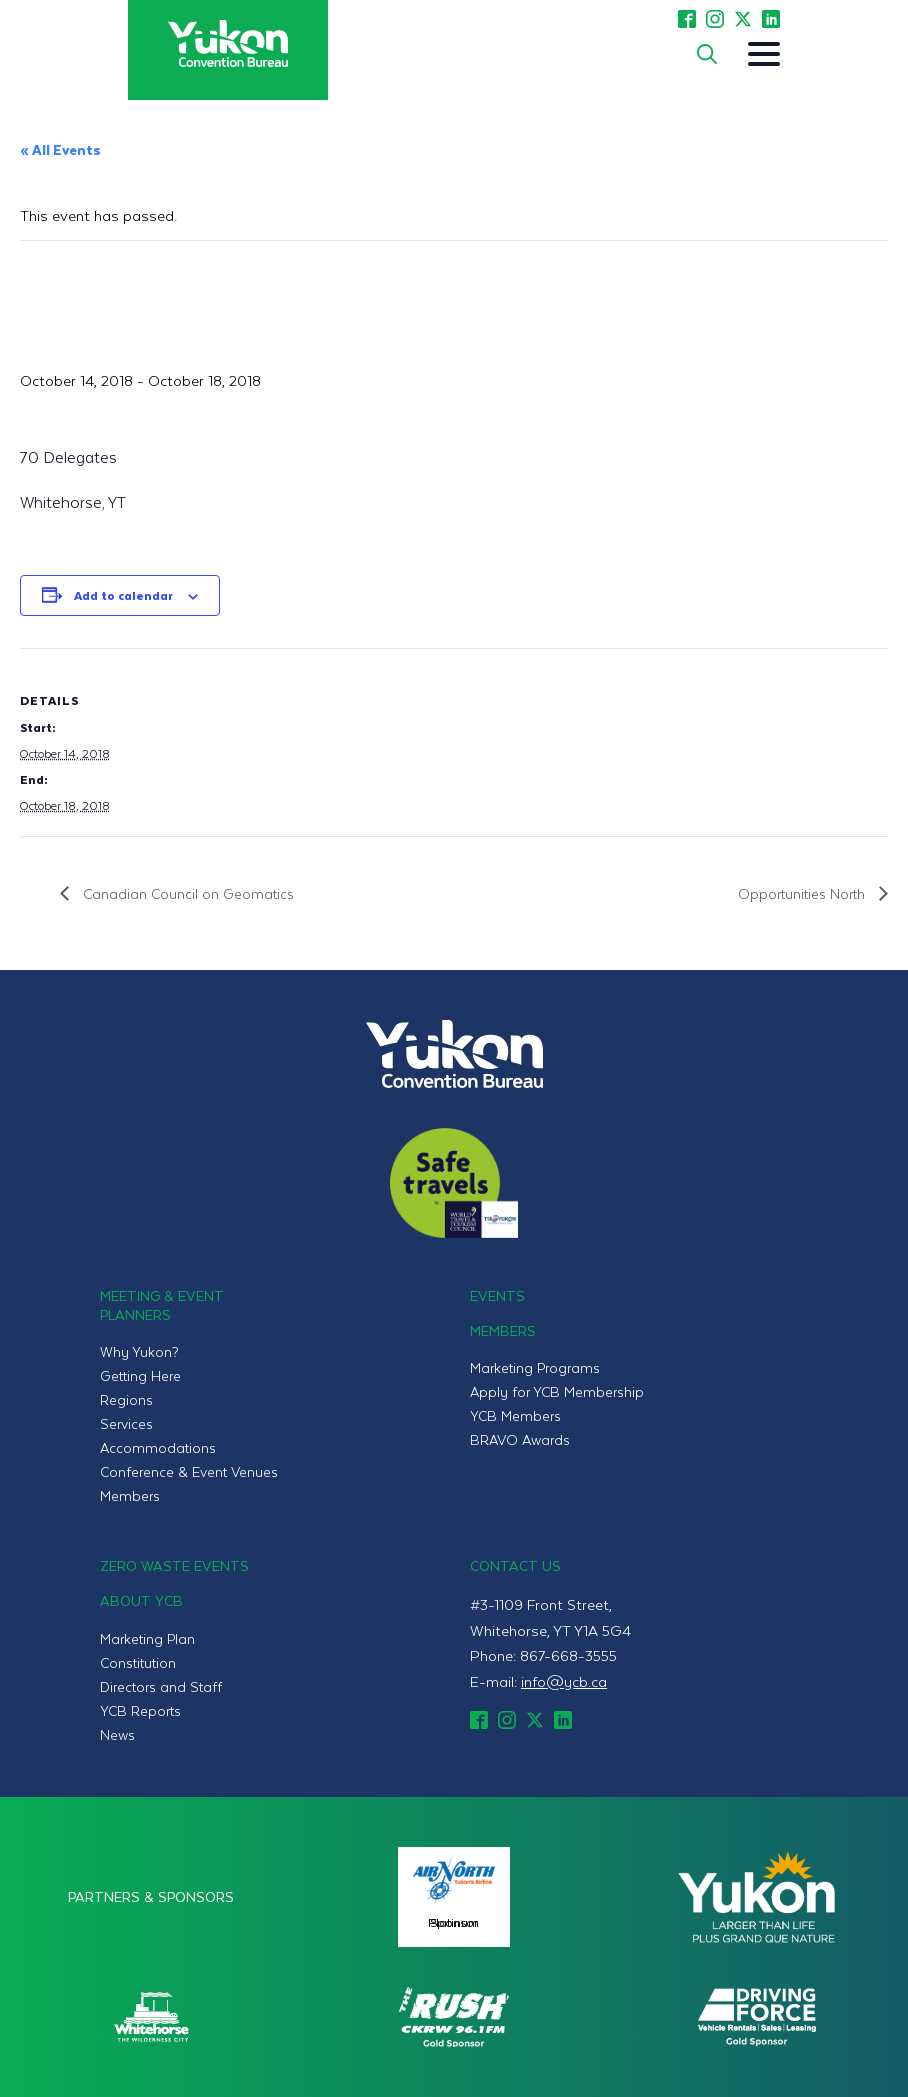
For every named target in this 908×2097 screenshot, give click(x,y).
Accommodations (158, 1447)
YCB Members (515, 1415)
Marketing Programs (535, 1367)
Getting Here (140, 1375)
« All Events (60, 149)
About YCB (141, 1600)
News (117, 1734)
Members (130, 1495)
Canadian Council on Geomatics (186, 893)
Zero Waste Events (174, 1565)
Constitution (138, 1662)
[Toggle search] (707, 54)
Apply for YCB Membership (557, 1391)
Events (497, 1295)
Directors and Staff (161, 1686)
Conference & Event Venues (189, 1471)
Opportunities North (803, 893)
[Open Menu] (764, 54)
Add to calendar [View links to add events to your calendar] (123, 595)
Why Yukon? (139, 1351)
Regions (126, 1399)
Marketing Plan (147, 1638)
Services (126, 1423)
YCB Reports (140, 1710)
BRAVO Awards (520, 1439)
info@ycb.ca (564, 1681)
